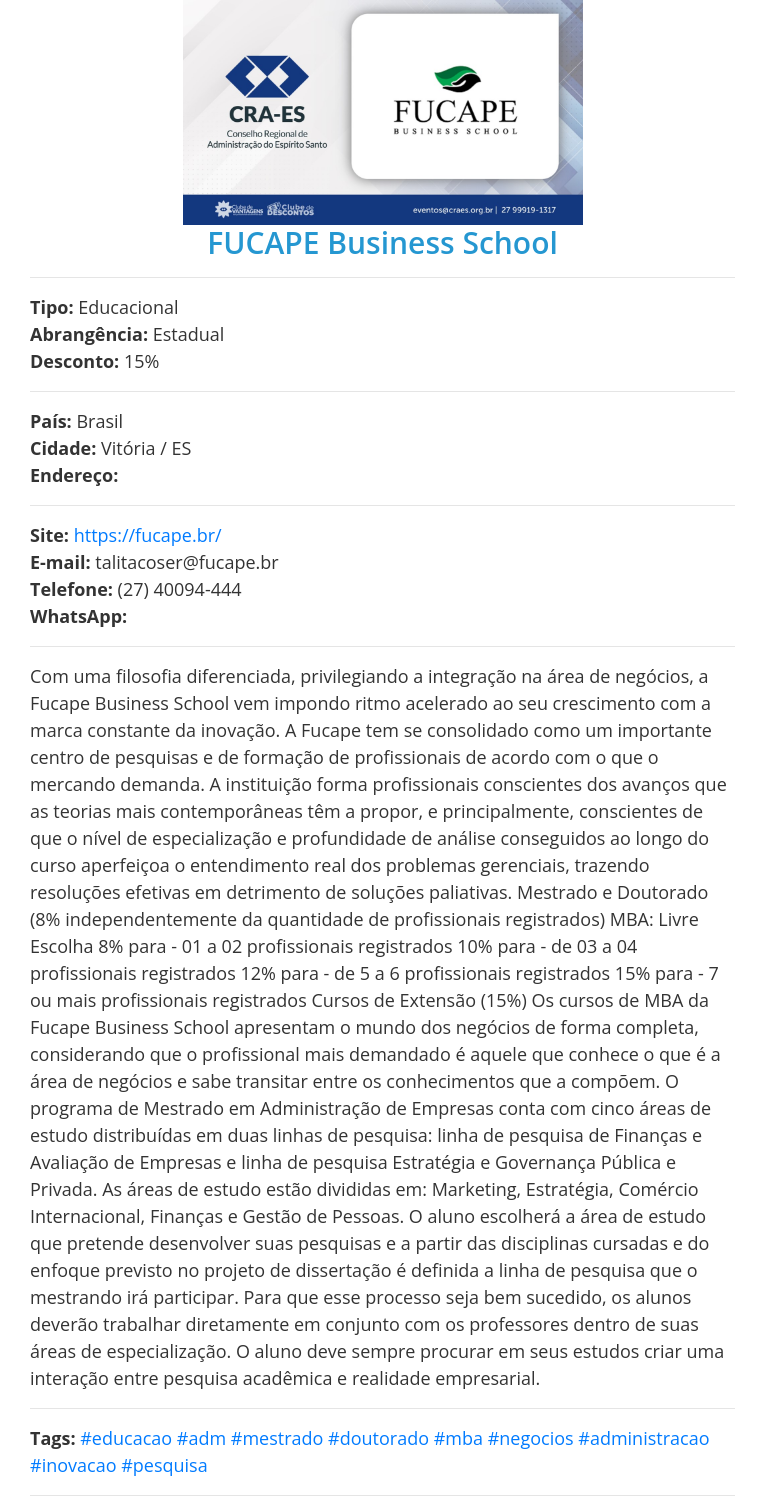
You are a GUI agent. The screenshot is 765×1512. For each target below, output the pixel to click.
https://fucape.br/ (148, 535)
